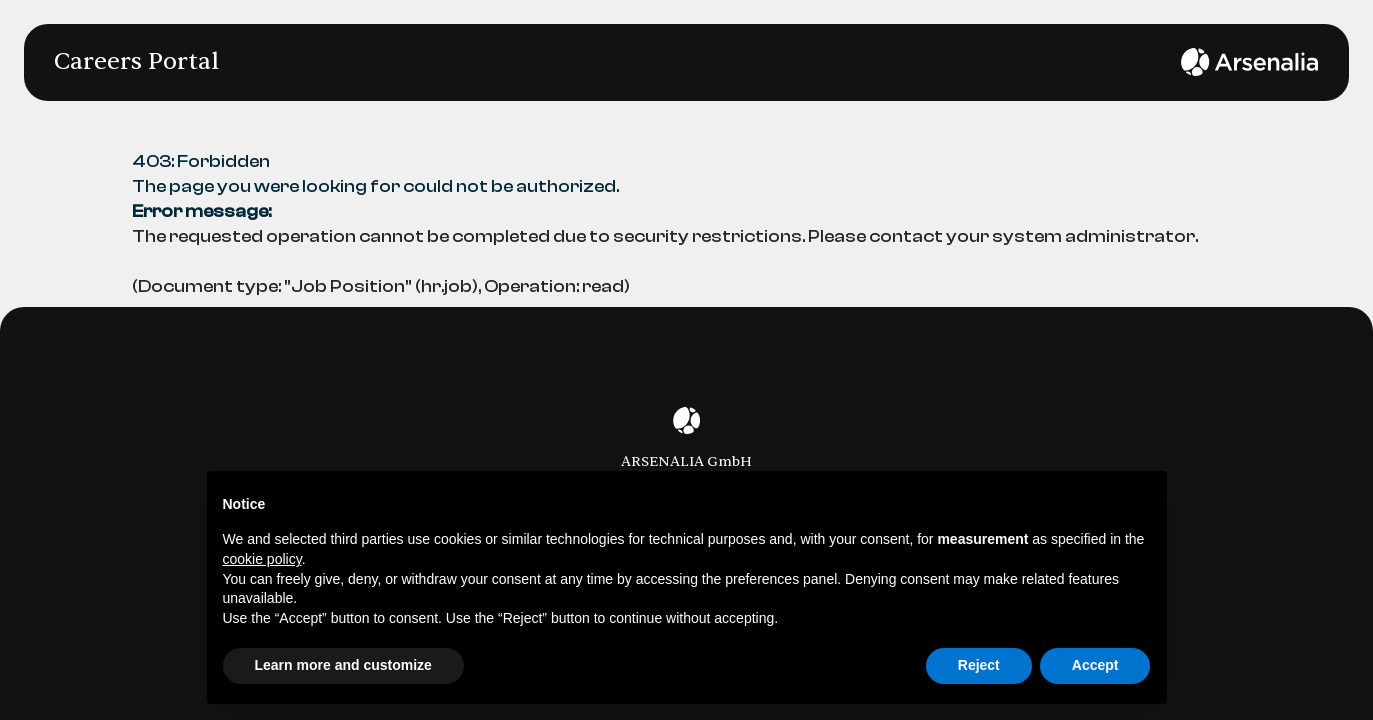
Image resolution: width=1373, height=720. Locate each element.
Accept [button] (1095, 665)
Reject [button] (979, 665)
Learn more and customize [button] (343, 665)
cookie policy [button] (262, 559)
